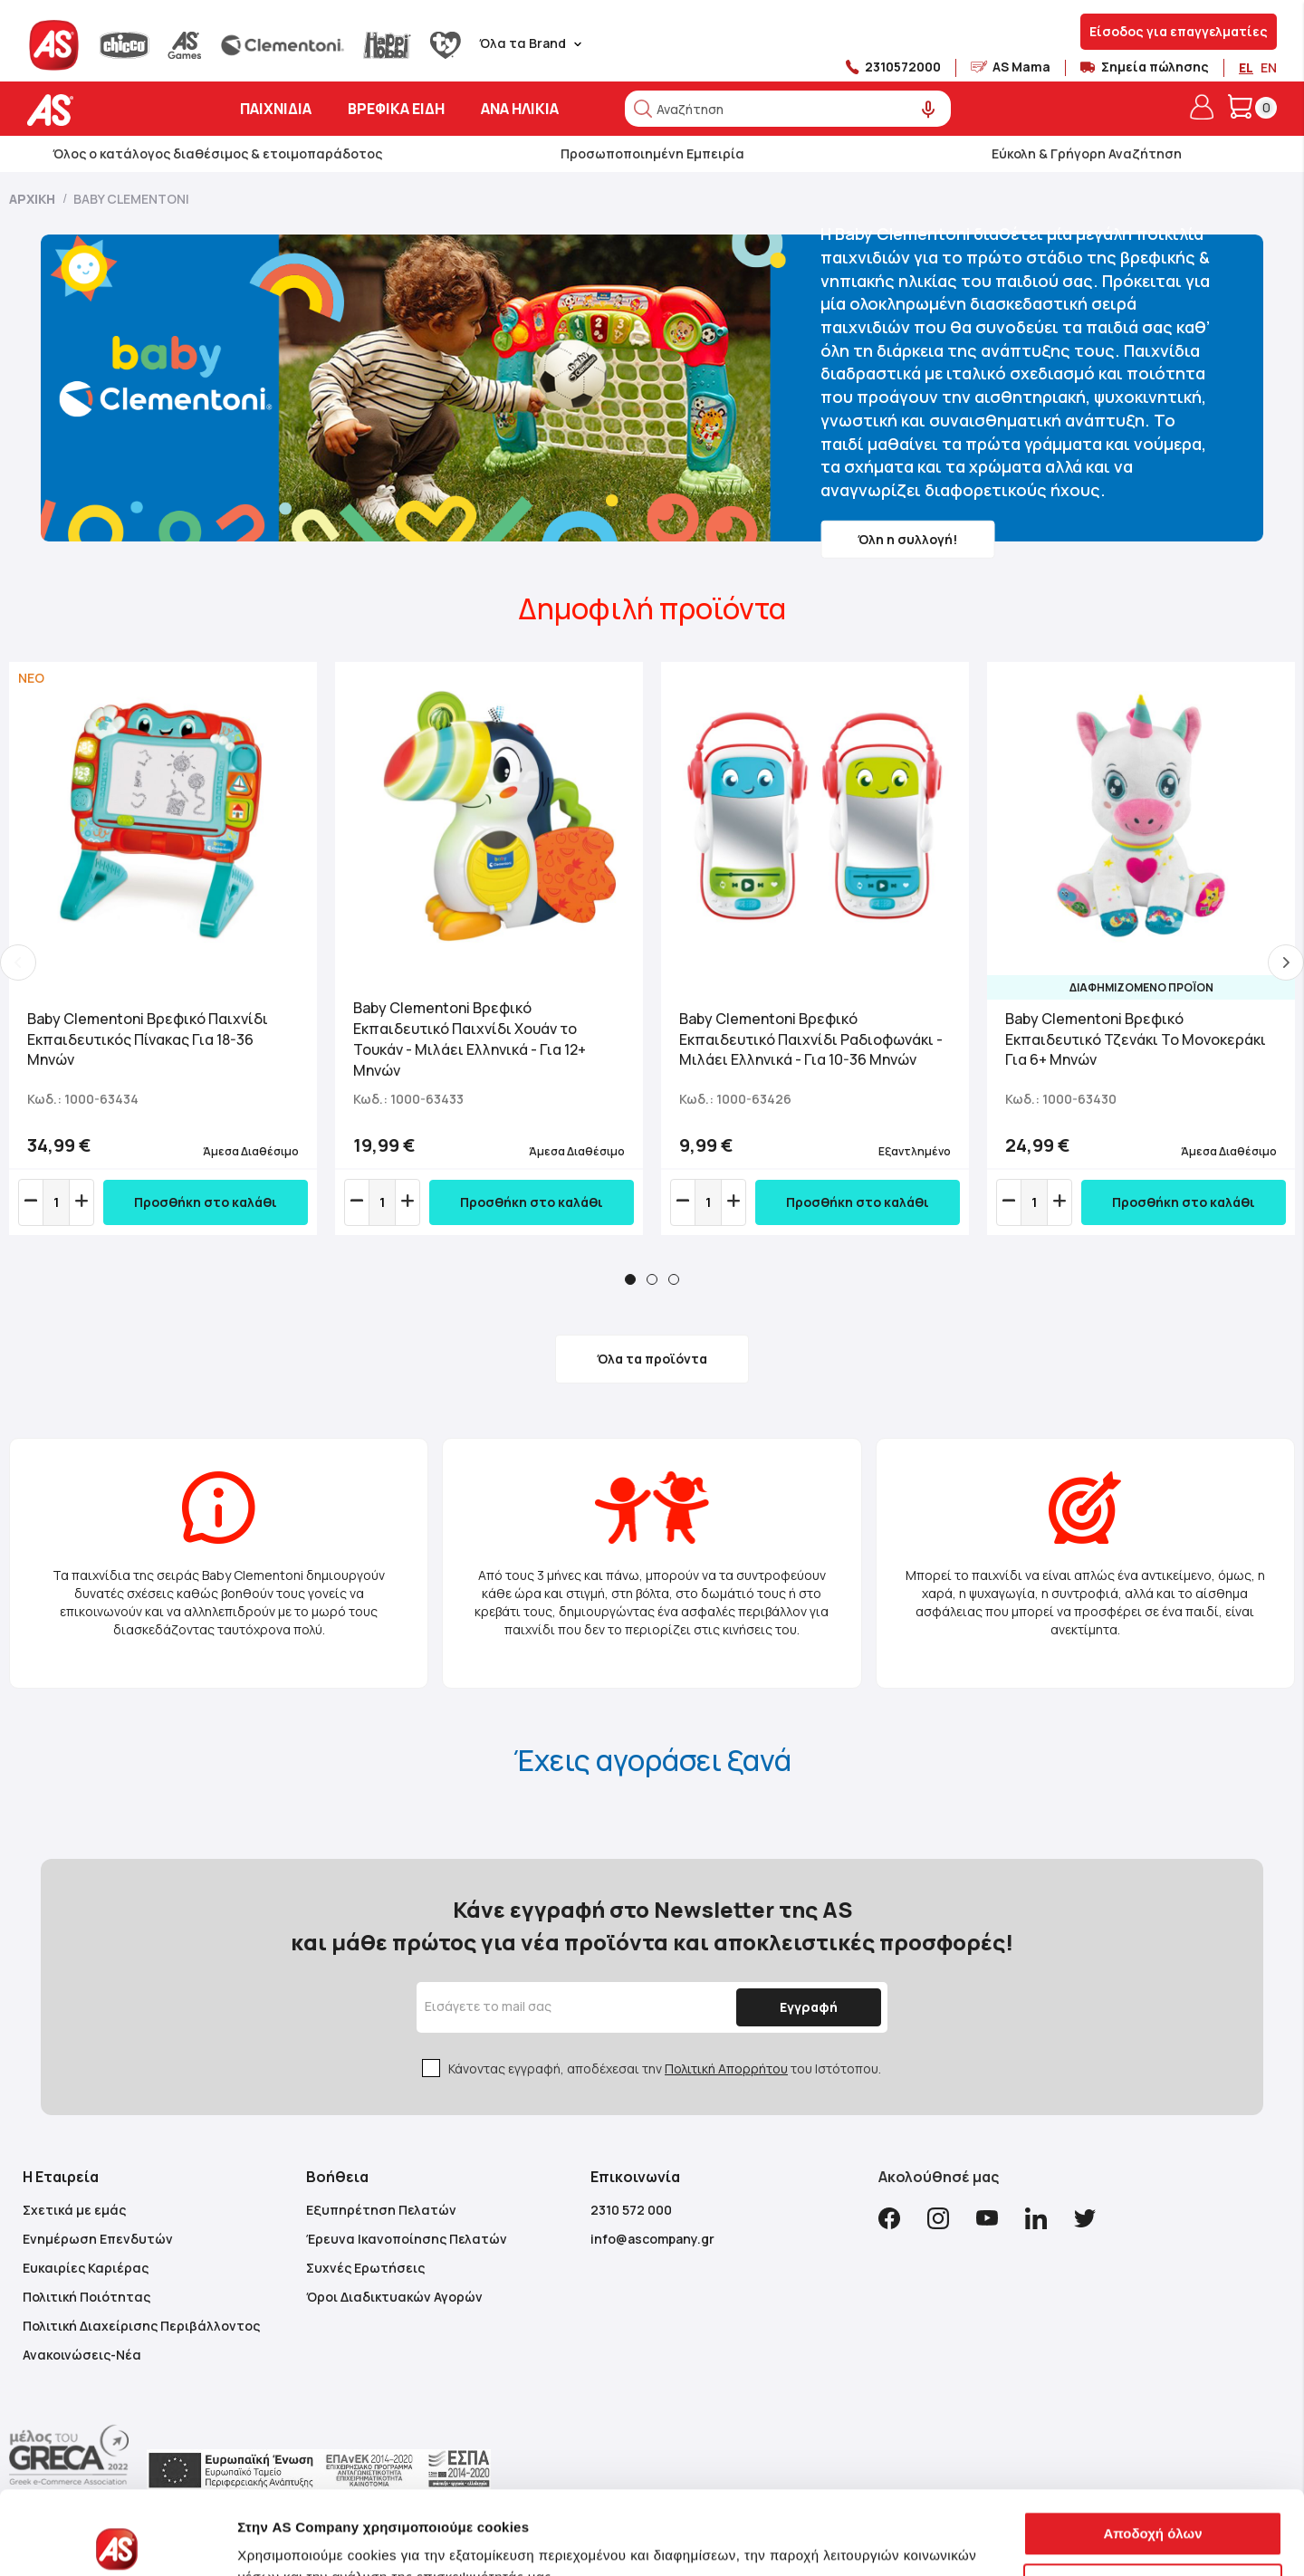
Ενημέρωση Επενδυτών (98, 2238)
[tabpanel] (163, 948)
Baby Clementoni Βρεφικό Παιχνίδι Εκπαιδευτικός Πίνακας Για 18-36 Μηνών (147, 1039)
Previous (18, 962)
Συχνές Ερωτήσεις (365, 2267)
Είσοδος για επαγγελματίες (1178, 31)
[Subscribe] (808, 2007)
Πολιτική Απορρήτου (726, 2068)
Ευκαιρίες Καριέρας (86, 2267)
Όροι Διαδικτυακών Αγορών (394, 2296)
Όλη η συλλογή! (907, 538)
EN (1269, 67)
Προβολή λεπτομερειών (315, 2540)
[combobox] (788, 109)
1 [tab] (630, 1279)
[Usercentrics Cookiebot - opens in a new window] (117, 2540)
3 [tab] (673, 1279)
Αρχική (33, 198)
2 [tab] (652, 1279)
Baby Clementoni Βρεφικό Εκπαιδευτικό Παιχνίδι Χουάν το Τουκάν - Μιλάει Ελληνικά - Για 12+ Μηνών (469, 1039)
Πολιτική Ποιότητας (86, 2296)
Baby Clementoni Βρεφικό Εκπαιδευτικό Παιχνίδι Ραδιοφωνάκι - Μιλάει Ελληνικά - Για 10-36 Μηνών (811, 1039)
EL (1246, 67)
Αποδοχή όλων (1152, 2447)
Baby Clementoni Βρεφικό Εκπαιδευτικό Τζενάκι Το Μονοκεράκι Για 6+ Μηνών (1135, 1039)
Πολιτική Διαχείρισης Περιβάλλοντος (141, 2325)
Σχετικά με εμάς (74, 2209)
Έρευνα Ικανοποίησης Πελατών (406, 2238)
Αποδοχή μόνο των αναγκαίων (1152, 2498)
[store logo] (106, 110)
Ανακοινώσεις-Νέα (82, 2354)
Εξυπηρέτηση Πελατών (381, 2209)
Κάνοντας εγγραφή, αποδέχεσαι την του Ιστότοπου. (664, 2068)
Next (1286, 962)
